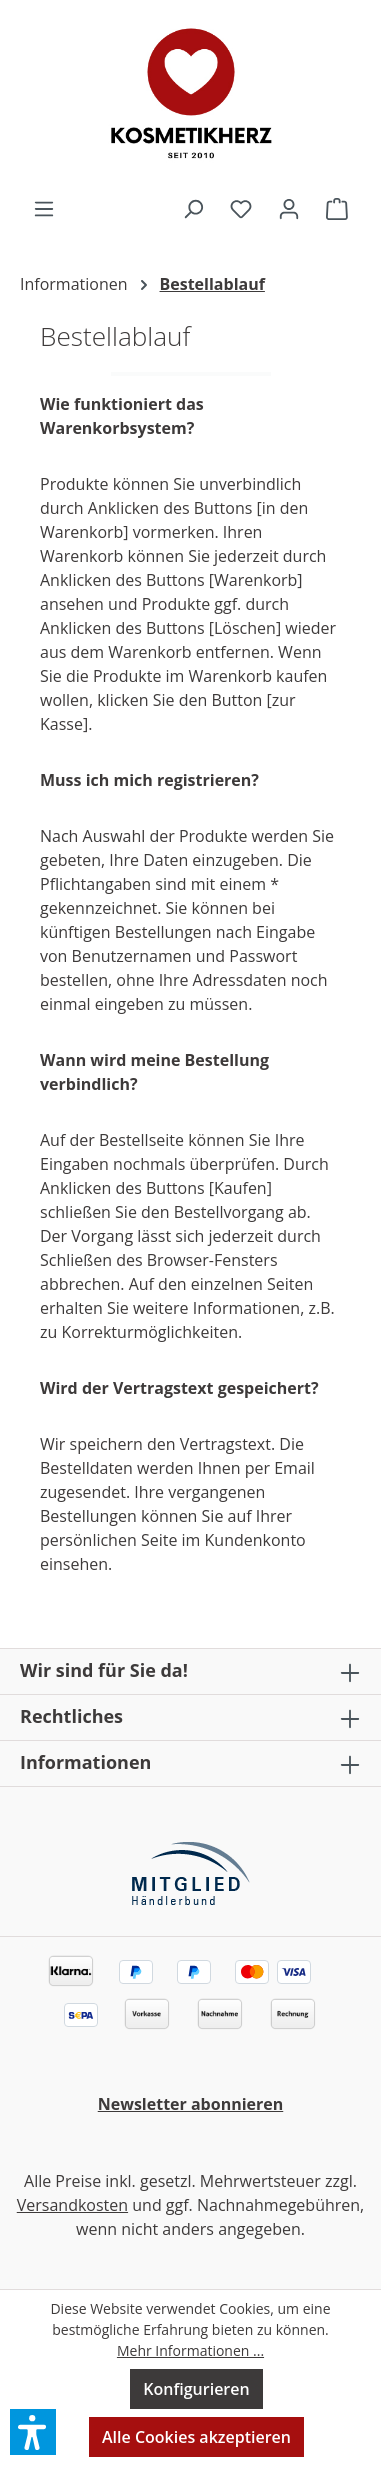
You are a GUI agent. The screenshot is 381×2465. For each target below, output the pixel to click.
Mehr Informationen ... (190, 2350)
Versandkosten (72, 2205)
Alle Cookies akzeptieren (196, 2437)
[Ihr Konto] (289, 208)
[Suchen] (193, 208)
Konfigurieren (196, 2389)
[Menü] (44, 208)
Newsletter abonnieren (191, 2104)
